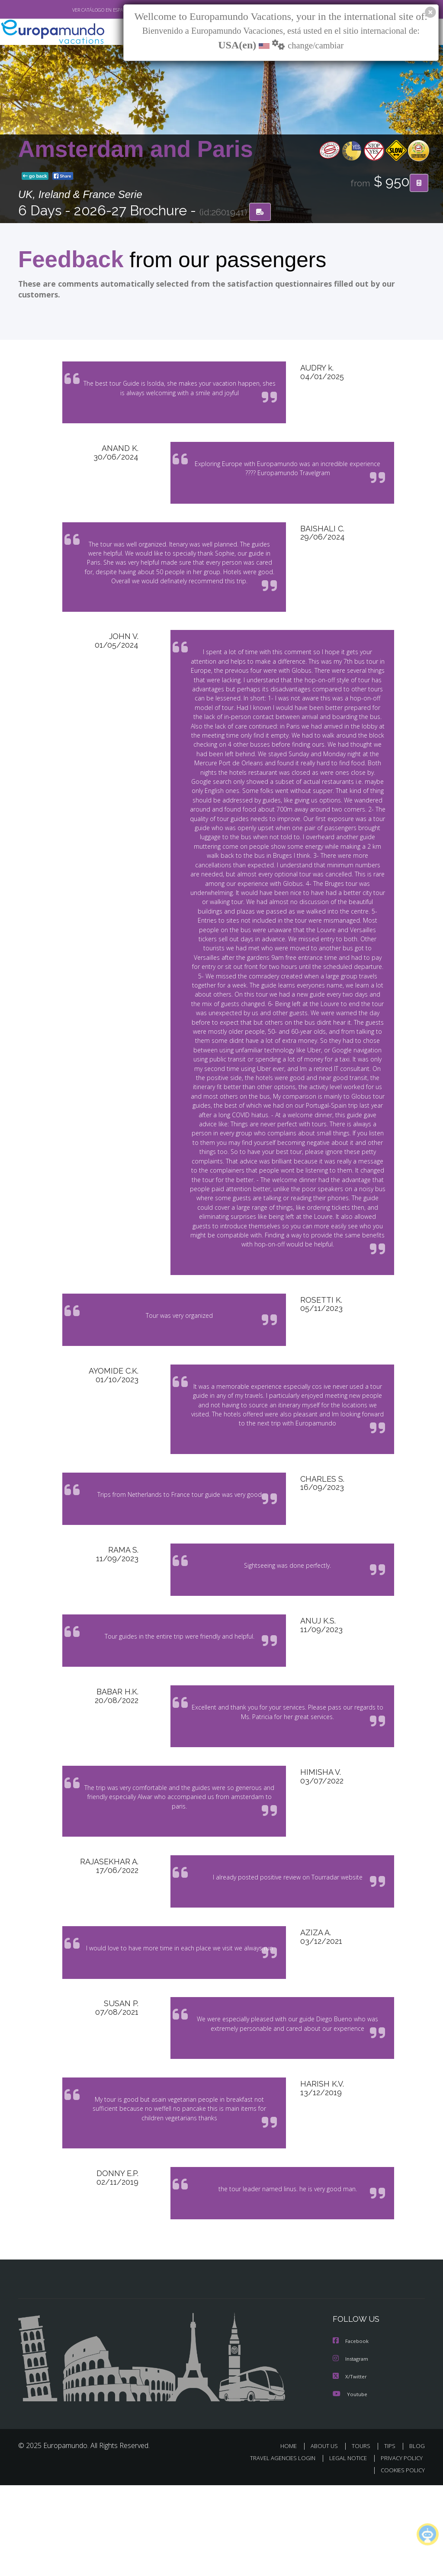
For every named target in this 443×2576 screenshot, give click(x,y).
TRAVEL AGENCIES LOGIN (276, 2549)
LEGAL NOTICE (344, 2549)
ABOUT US (326, 2537)
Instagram (351, 2451)
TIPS (391, 2537)
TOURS (362, 2537)
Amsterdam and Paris (135, 150)
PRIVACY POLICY (399, 2549)
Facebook (351, 2433)
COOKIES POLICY (401, 2561)
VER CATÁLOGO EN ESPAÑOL (82, 10)
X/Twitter (350, 2468)
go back (35, 176)
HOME (291, 2537)
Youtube (350, 2485)
